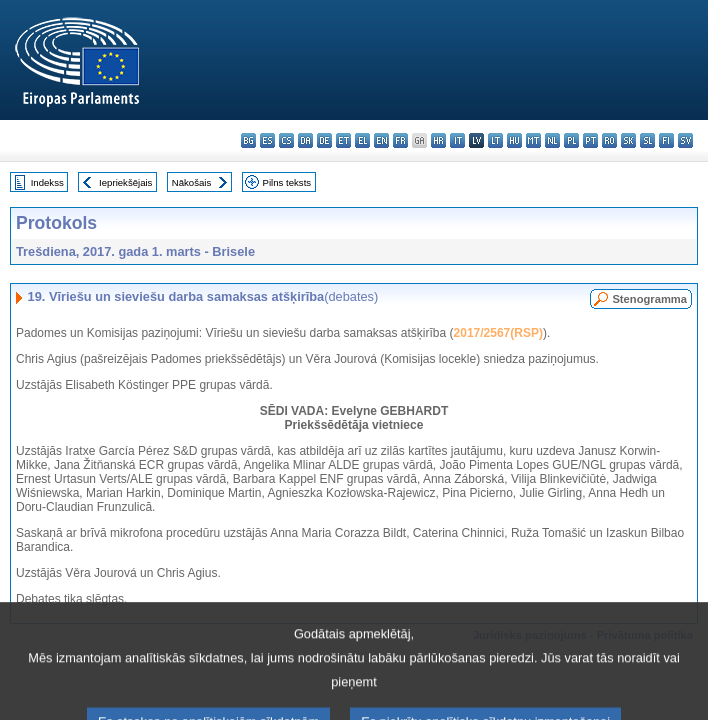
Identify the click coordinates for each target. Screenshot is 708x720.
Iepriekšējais (125, 182)
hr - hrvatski (438, 140)
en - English (381, 140)
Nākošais (191, 182)
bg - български (248, 140)
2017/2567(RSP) (498, 333)
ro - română (609, 140)
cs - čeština (286, 140)
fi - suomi (666, 140)
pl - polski (571, 140)
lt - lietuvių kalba (495, 140)
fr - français (400, 140)
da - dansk (305, 140)
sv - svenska (685, 140)
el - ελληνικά (362, 140)
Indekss (47, 182)
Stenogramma (649, 299)
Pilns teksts (287, 182)
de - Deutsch (324, 140)
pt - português (590, 140)
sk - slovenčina (628, 140)
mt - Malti (533, 140)
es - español (267, 140)
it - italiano (457, 140)
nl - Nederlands (552, 140)
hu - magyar (514, 140)
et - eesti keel (343, 140)
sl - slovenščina (647, 140)
